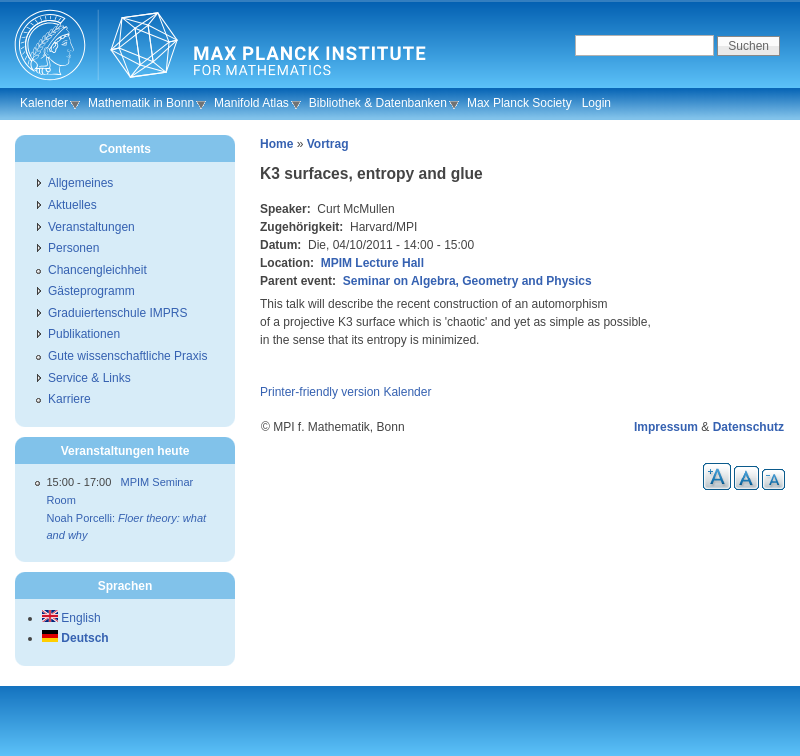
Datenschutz (748, 427)
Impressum (666, 427)
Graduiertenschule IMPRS (117, 313)
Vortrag (328, 144)
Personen (73, 248)
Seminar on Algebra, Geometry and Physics (467, 281)
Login (596, 103)
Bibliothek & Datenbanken (378, 103)
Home (276, 144)
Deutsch (75, 638)
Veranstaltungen (91, 227)
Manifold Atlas (251, 103)
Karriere (69, 399)
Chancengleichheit (97, 270)
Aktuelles (72, 205)
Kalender (44, 103)
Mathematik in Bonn (141, 103)
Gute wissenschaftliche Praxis (127, 356)
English (71, 618)
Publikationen (84, 334)
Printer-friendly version (320, 392)
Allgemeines (80, 183)
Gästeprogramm (91, 291)
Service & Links (89, 378)
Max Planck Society (519, 103)
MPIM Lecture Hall (372, 263)
